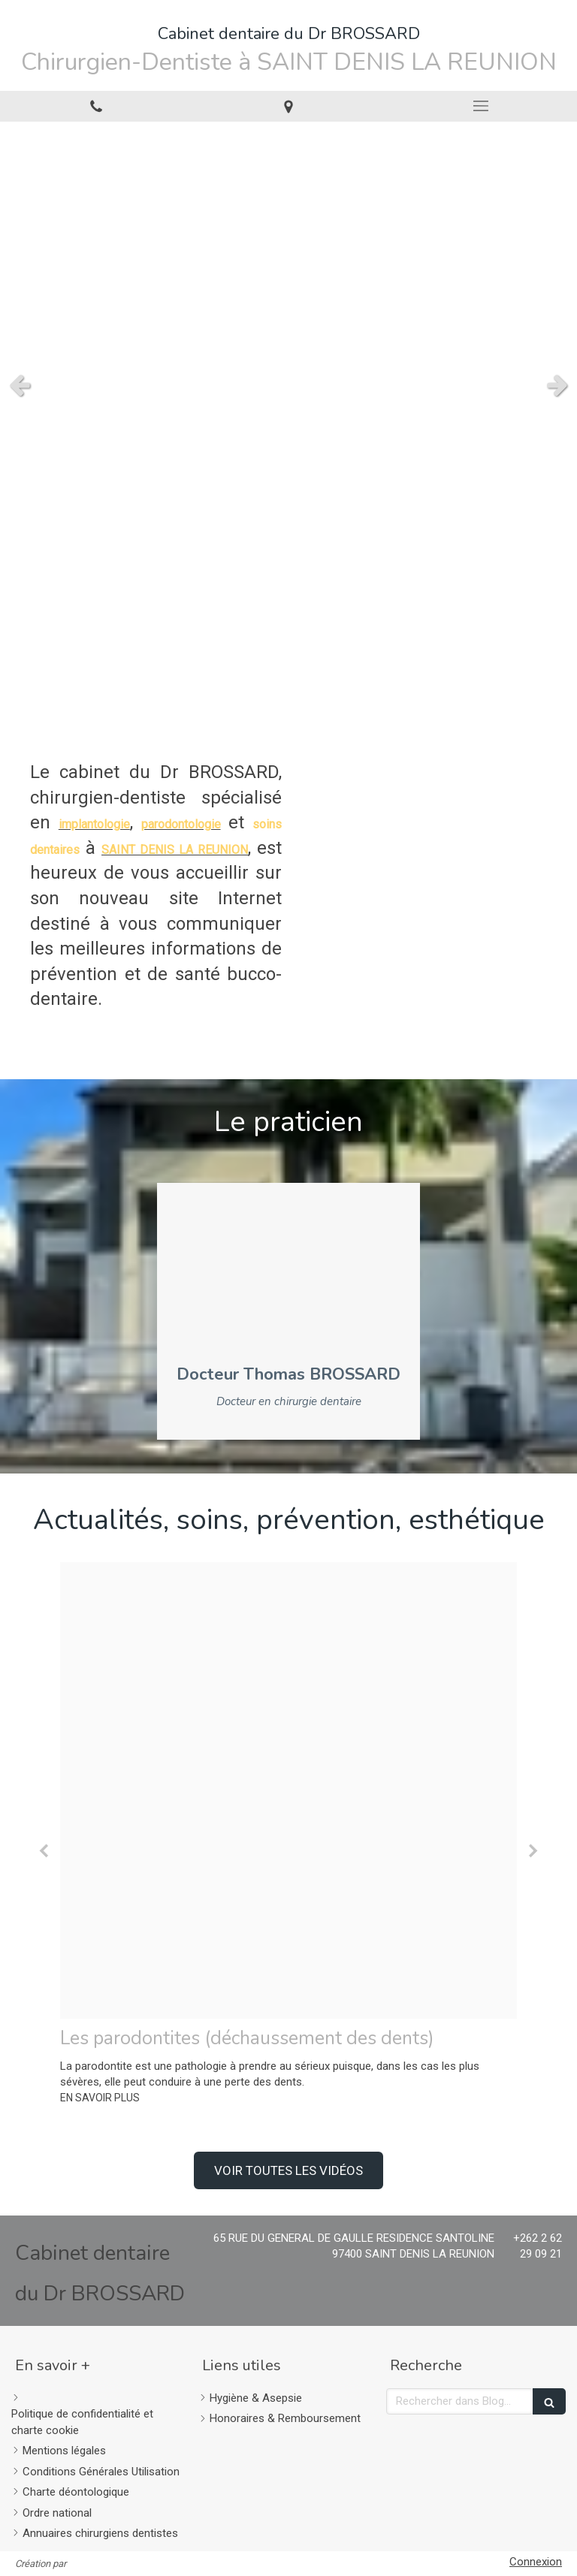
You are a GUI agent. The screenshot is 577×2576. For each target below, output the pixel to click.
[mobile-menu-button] (481, 106)
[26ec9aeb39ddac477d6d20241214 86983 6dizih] (288, 1790)
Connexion (535, 2561)
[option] (288, 1833)
